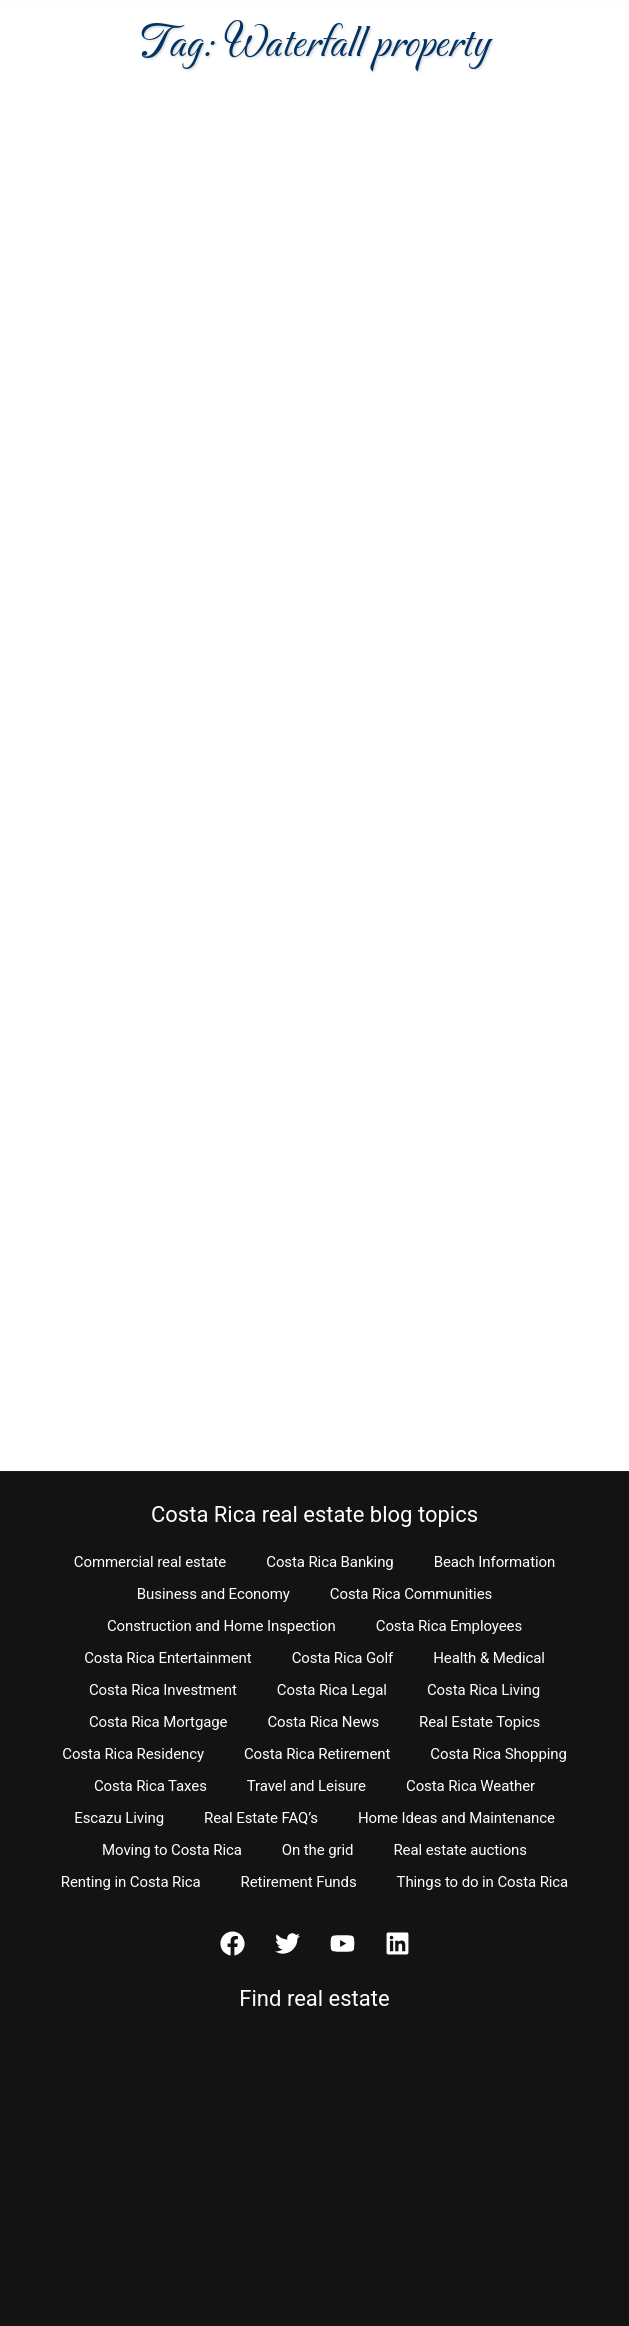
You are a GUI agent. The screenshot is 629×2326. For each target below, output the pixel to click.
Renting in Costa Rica (131, 1882)
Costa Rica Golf (343, 1658)
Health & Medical (489, 1658)
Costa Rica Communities (411, 1594)
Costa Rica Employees (449, 1626)
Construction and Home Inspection (221, 1626)
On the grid (318, 1850)
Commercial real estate (150, 1562)
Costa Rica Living (483, 1690)
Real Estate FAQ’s (261, 1818)
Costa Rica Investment (163, 1690)
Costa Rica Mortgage (158, 1722)
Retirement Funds (299, 1882)
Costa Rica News (323, 1722)
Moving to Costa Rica (172, 1850)
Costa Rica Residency (133, 1754)
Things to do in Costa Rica (483, 1882)
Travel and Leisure (306, 1786)
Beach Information (495, 1562)
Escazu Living (119, 1818)
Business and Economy (213, 1594)
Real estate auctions (459, 1850)
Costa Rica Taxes (150, 1786)
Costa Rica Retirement (317, 1754)
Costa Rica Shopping (498, 1754)
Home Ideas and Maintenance (456, 1818)
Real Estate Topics (479, 1722)
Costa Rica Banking (329, 1562)
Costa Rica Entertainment (168, 1658)
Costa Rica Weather (470, 1786)
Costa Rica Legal (332, 1690)
